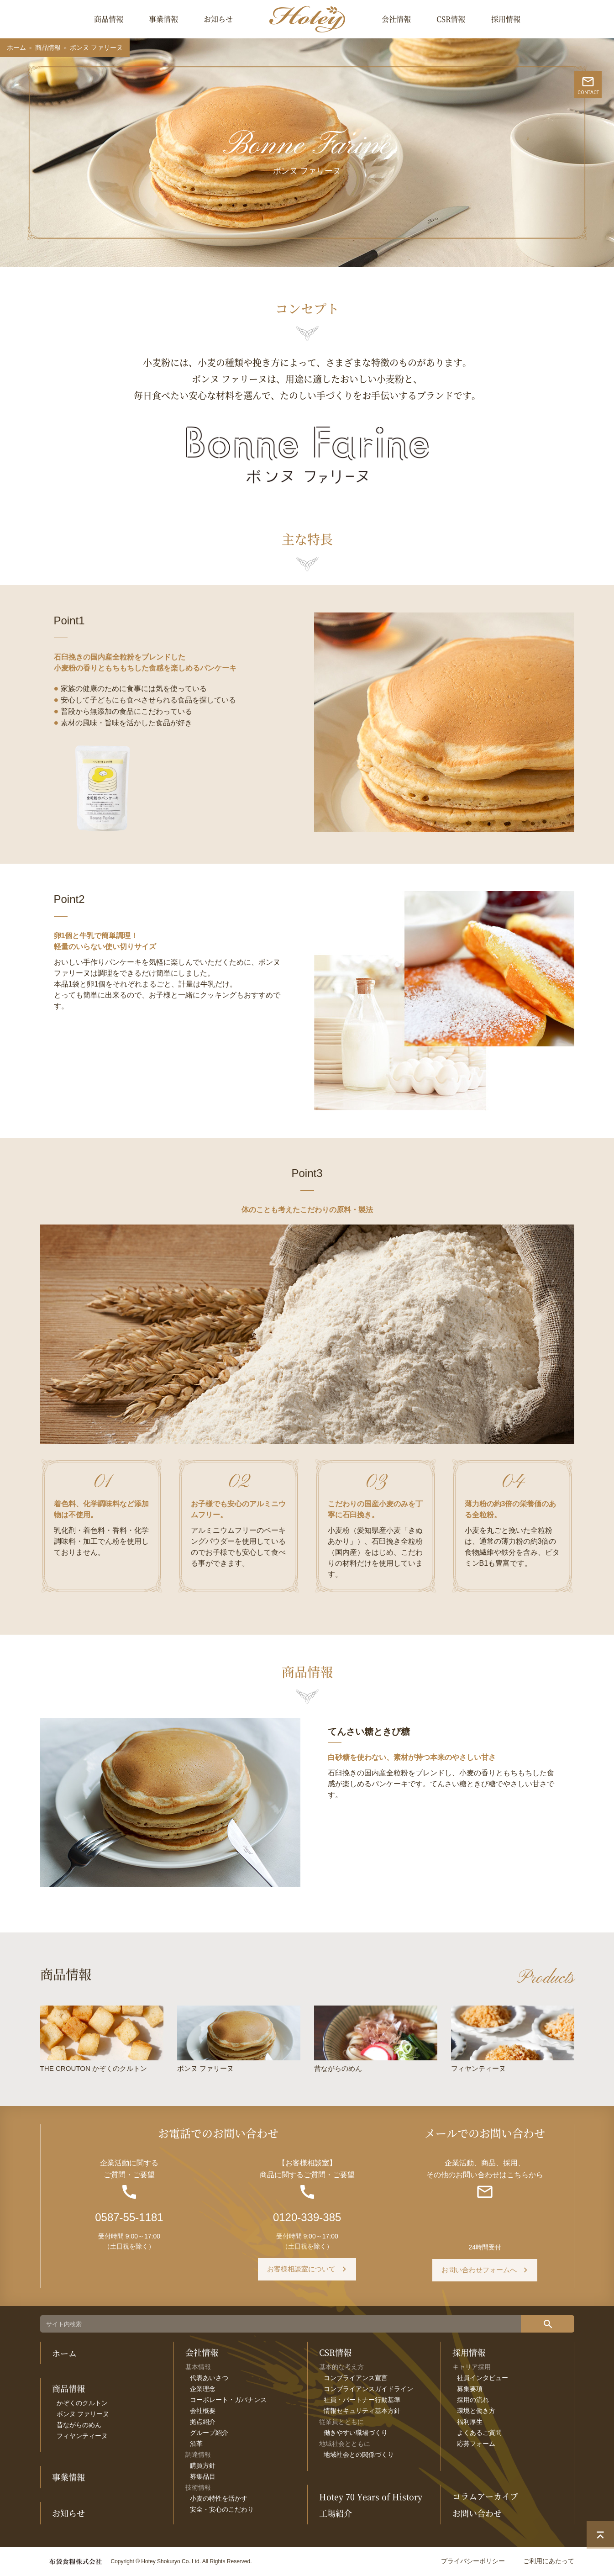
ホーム (16, 47)
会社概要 (202, 2412)
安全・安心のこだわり (222, 2510)
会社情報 (396, 19)
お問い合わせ (477, 2514)
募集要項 (470, 2390)
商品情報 (108, 19)
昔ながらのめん (79, 2426)
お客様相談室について (301, 2271)
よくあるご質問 (479, 2434)
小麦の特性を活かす (218, 2500)
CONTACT (600, 149)
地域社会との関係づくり (359, 2456)
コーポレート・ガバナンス (228, 2401)
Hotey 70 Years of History (370, 2497)
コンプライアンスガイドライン (368, 2390)
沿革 (196, 2445)
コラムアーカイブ (485, 2497)
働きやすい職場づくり (356, 2434)
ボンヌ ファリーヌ (83, 2415)
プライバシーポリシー (473, 2562)
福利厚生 (470, 2423)
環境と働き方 (476, 2412)
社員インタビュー (482, 2379)
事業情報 (163, 19)
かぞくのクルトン (82, 2404)
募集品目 (202, 2478)
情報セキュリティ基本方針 (362, 2412)
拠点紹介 (202, 2423)
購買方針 (202, 2467)
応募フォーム (476, 2445)
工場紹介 (335, 2514)
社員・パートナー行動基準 (362, 2401)
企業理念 (202, 2390)
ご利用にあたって (548, 2562)
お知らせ (218, 19)
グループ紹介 (209, 2434)
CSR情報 (450, 19)
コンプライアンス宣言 (356, 2379)
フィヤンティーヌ (82, 2437)
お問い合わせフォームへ (479, 2271)
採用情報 (505, 19)
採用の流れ (473, 2401)
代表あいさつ (209, 2379)
